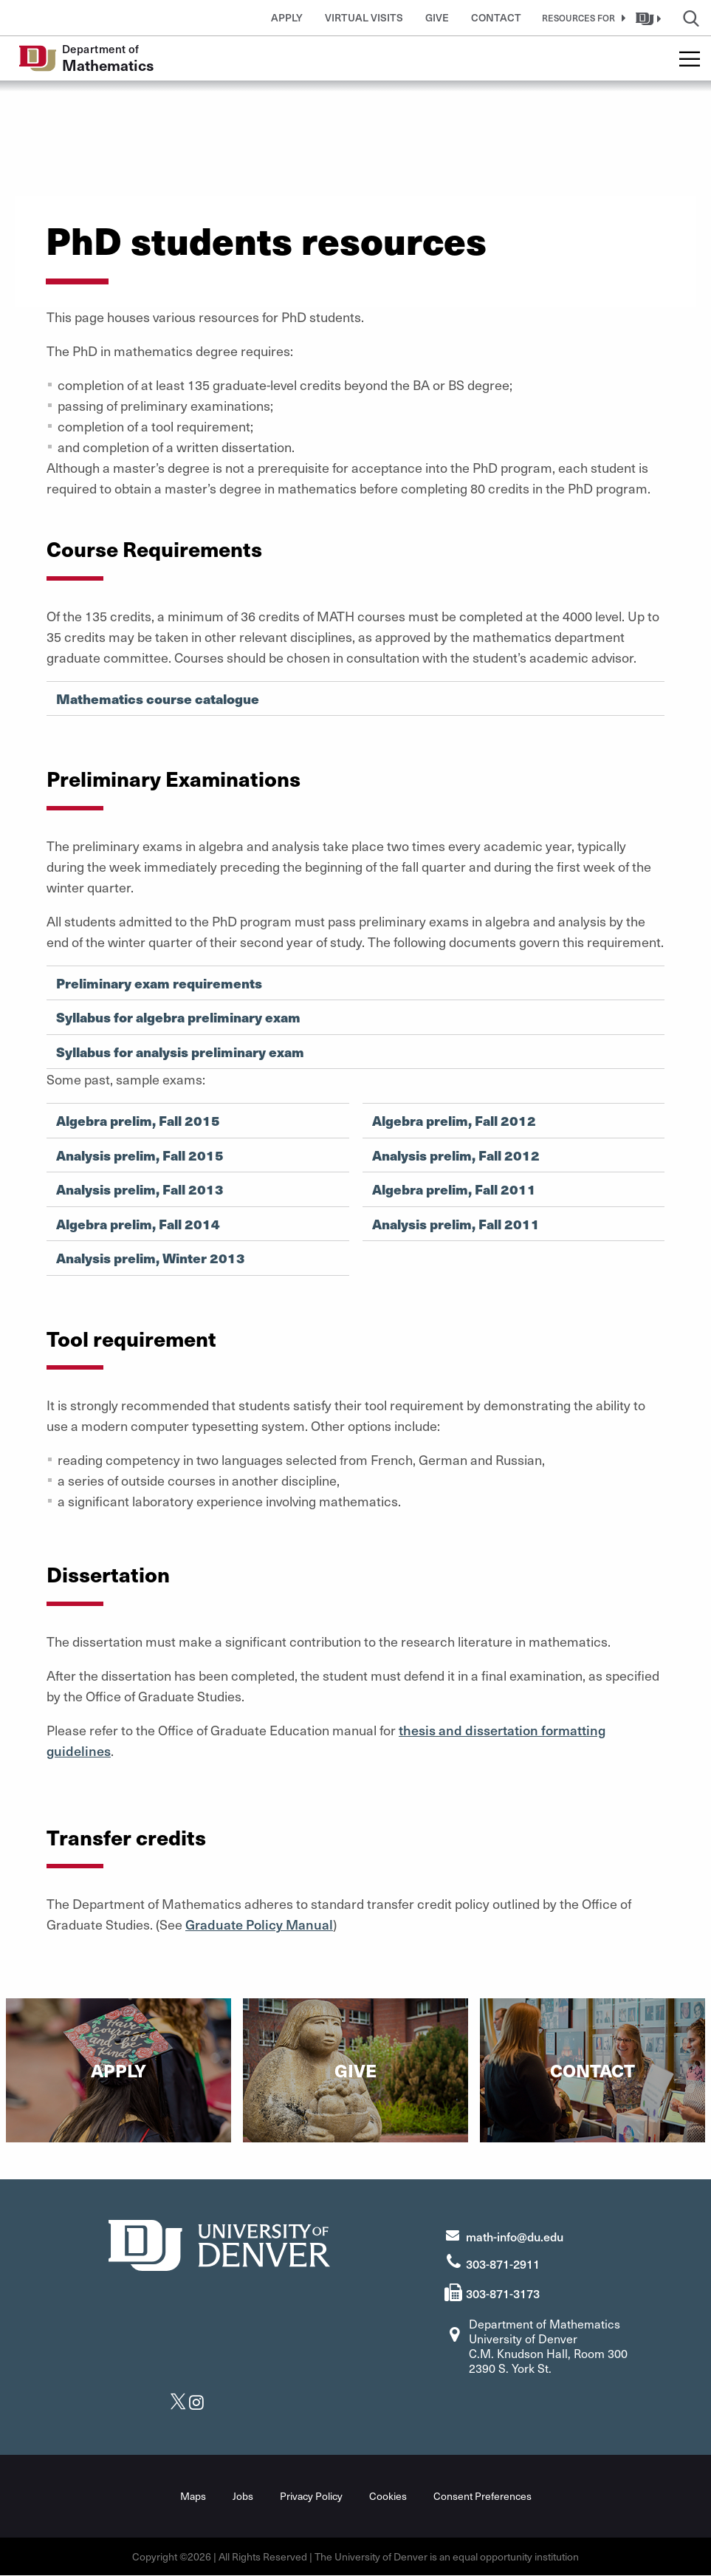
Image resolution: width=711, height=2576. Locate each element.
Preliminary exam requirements (159, 983)
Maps (193, 2496)
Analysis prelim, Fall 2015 (140, 1155)
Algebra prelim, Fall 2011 (454, 1189)
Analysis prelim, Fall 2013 (140, 1189)
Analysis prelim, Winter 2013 (150, 1258)
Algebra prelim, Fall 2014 (138, 1224)
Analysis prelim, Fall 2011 (456, 1224)
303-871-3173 (503, 2293)
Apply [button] (287, 17)
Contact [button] (496, 17)
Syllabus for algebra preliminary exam (178, 1017)
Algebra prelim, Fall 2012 (454, 1121)
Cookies (388, 2496)
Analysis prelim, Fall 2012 (456, 1155)
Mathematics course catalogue (157, 699)
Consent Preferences (482, 2496)
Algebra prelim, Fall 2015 (138, 1121)
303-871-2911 (503, 2263)
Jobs (243, 2496)
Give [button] (437, 17)
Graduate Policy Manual (259, 1924)
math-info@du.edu (514, 2236)
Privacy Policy (311, 2496)
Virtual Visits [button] (364, 17)
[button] (581, 17)
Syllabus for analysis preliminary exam (180, 1052)
